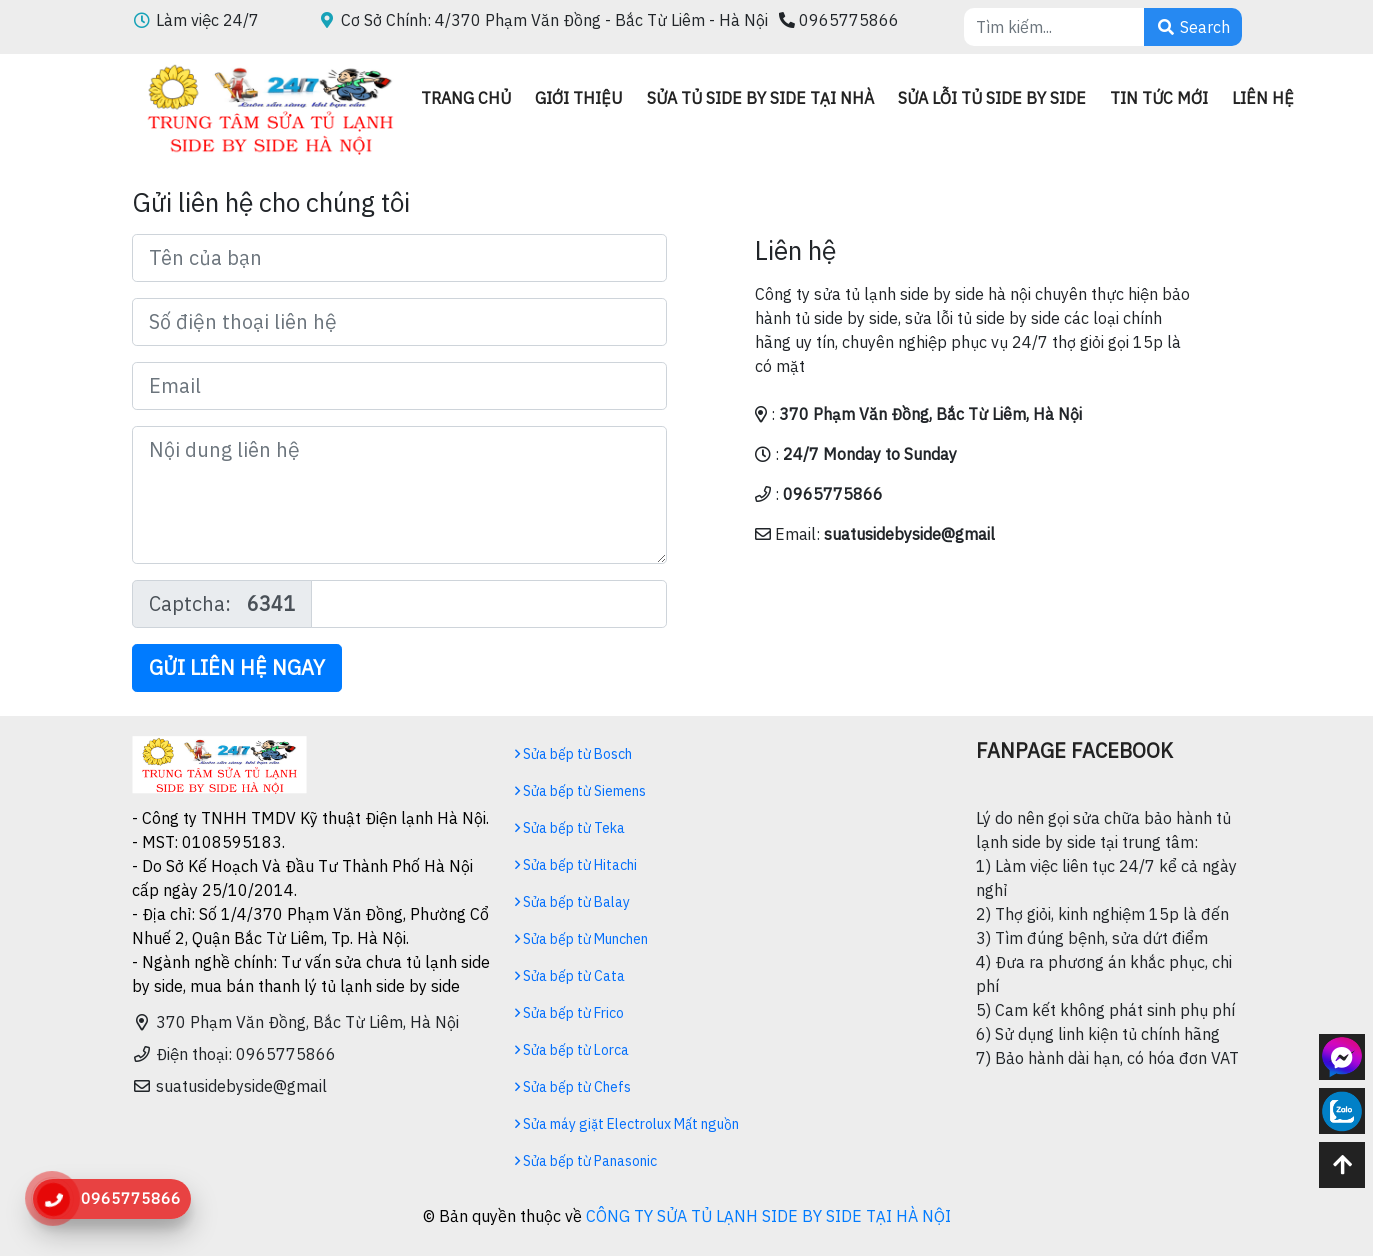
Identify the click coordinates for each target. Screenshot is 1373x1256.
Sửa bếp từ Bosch (573, 754)
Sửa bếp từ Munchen (581, 939)
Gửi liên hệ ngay (237, 667)
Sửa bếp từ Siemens (580, 791)
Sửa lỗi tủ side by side (992, 98)
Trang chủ (466, 98)
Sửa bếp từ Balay (572, 902)
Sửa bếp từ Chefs (573, 1087)
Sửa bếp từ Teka (570, 828)
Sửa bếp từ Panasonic (586, 1161)
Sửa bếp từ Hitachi (576, 865)
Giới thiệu (579, 98)
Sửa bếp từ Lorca (572, 1050)
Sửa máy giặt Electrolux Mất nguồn (627, 1124)
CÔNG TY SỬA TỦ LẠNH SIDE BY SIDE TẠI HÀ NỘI (768, 1216)
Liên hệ (1263, 98)
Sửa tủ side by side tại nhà (760, 98)
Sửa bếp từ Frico (569, 1013)
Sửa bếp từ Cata (570, 976)
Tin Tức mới (1159, 98)
